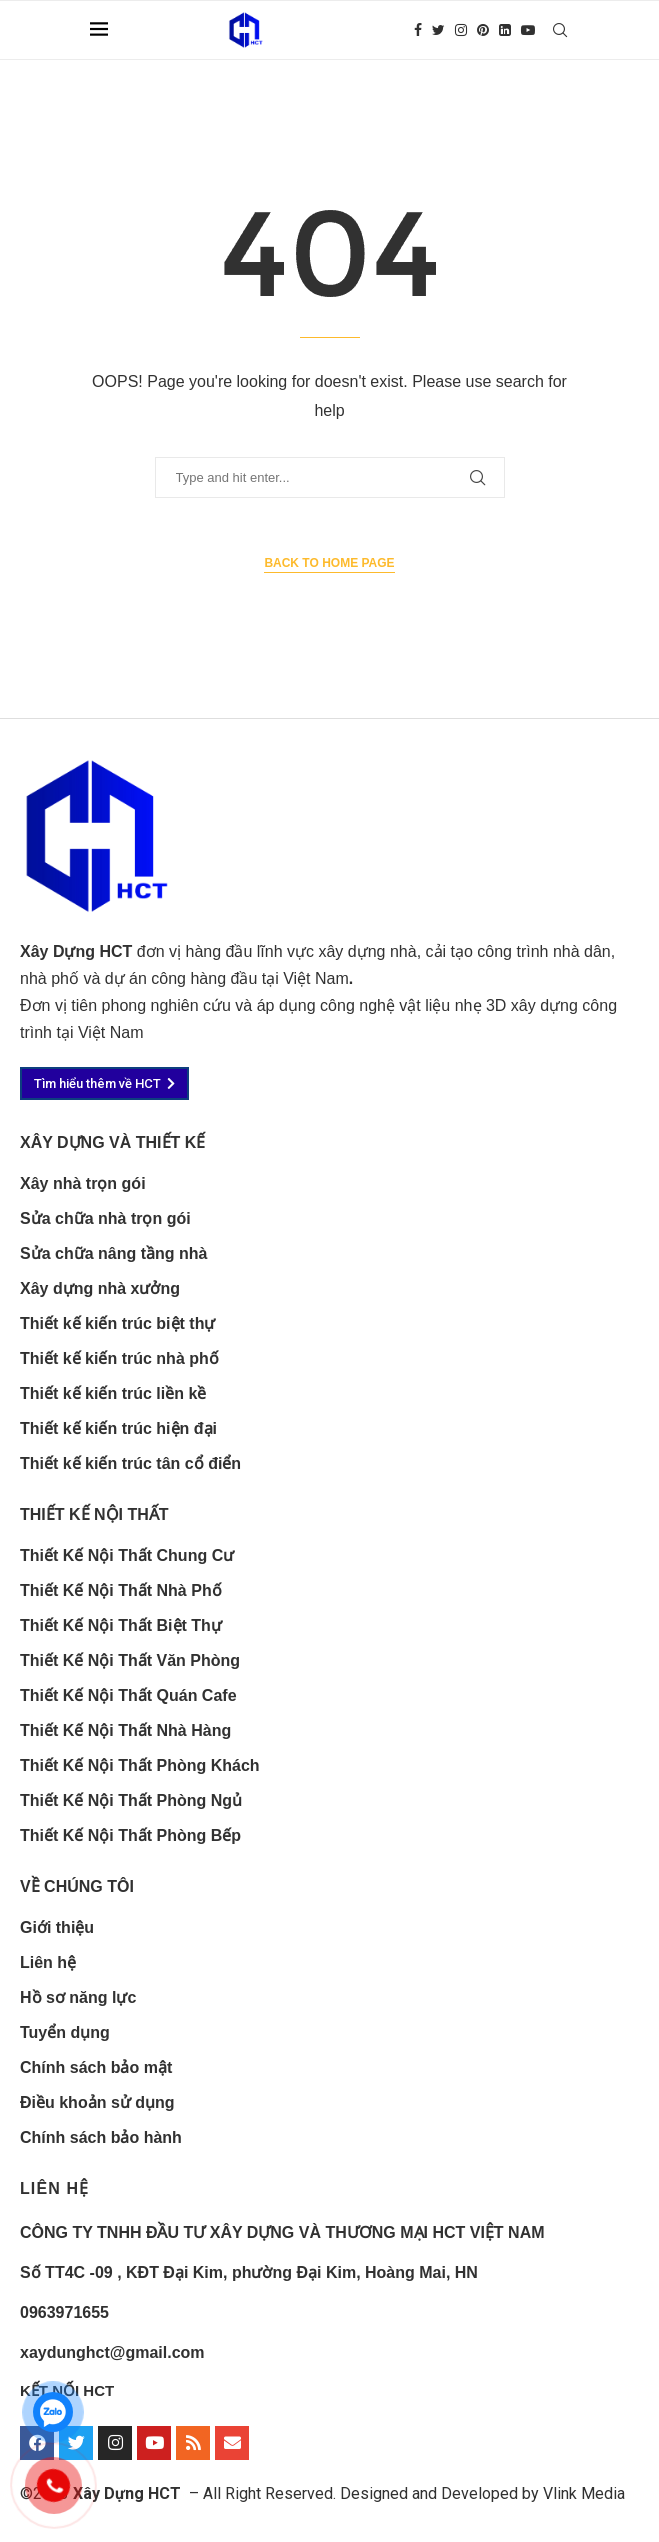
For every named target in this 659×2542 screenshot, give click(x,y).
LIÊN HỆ (54, 2189)
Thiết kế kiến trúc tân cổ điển (130, 1464)
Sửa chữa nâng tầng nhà (113, 1254)
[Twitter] (438, 30)
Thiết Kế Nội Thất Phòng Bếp (130, 1836)
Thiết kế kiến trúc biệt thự (117, 1324)
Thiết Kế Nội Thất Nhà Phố (121, 1591)
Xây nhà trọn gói (83, 1184)
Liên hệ (48, 1963)
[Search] (560, 30)
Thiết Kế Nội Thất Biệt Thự (121, 1626)
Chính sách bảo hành (101, 2138)
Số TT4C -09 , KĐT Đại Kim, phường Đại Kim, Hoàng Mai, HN (249, 2272)
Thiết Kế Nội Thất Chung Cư (127, 1556)
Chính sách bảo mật (96, 2068)
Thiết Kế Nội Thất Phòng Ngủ (131, 1801)
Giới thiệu (57, 1928)
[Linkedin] (505, 30)
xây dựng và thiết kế (112, 1143)
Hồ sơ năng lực (78, 1998)
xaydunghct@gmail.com (112, 2352)
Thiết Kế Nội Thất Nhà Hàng (125, 1731)
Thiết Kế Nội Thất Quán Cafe (128, 1696)
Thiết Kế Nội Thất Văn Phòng (130, 1661)
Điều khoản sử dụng (97, 2103)
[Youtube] (528, 30)
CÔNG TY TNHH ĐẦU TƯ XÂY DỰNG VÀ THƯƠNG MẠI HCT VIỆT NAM (282, 2232)
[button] (104, 1083)
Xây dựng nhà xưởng (100, 1289)
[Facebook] (418, 30)
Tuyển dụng (65, 2033)
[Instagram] (461, 30)
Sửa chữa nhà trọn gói (105, 1219)
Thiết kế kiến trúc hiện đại (118, 1429)
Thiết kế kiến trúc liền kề (113, 1394)
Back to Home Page (329, 563)
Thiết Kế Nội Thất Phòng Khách (140, 1766)
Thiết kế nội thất (94, 1515)
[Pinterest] (483, 30)
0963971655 (64, 2312)
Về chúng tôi (77, 1887)
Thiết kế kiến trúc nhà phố (119, 1359)
